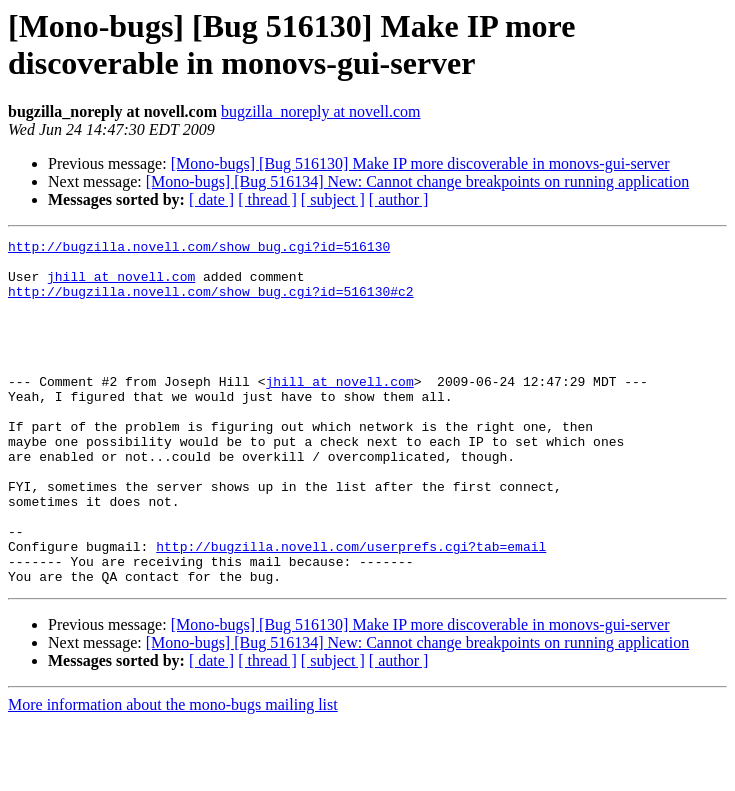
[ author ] (399, 199)
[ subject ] (333, 199)
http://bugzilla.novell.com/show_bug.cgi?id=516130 (199, 249)
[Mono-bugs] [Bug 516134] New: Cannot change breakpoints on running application (417, 181)
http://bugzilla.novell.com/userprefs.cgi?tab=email (351, 609)
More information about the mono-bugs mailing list (173, 773)
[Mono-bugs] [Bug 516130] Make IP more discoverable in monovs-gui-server (420, 163)
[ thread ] (267, 199)
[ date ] (211, 199)
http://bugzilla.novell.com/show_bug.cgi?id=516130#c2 (211, 303)
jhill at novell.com (121, 285)
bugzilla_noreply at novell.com (321, 111)
